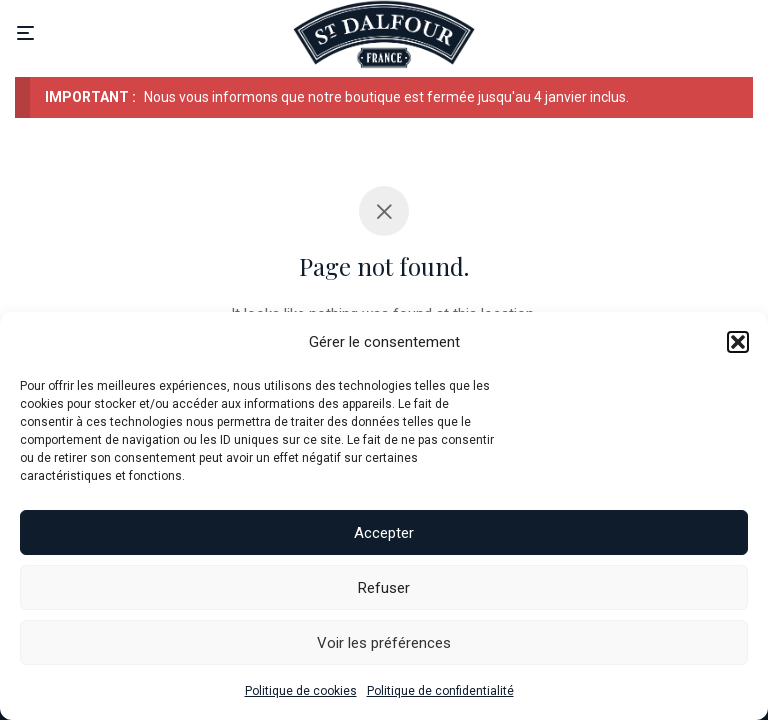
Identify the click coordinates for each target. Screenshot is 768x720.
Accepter (384, 533)
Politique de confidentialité (440, 691)
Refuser (384, 588)
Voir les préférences (384, 643)
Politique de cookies (301, 691)
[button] (738, 342)
